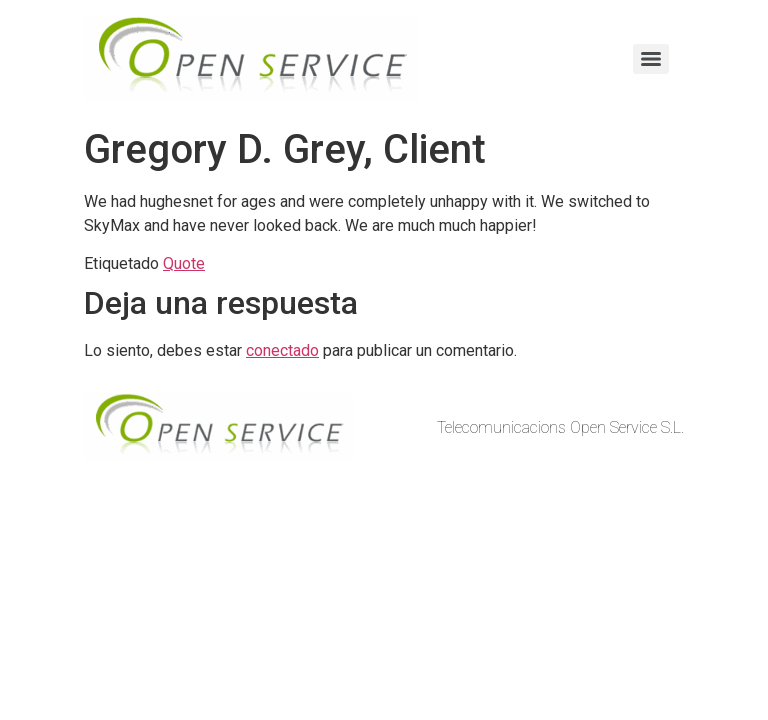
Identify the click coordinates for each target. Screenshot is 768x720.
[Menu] (651, 59)
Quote (184, 263)
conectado (282, 350)
